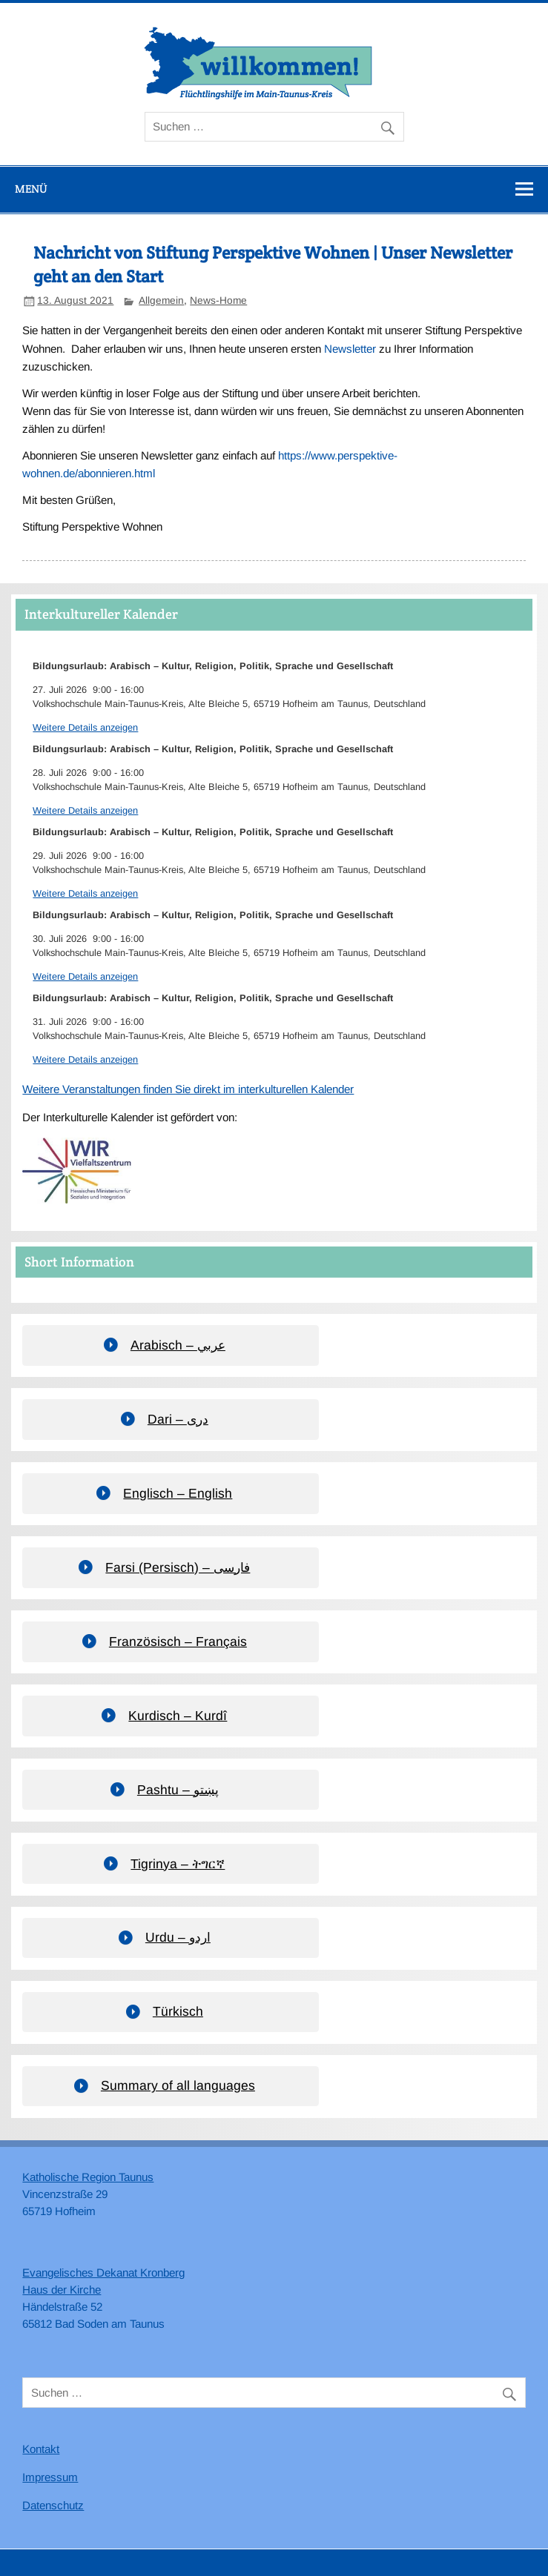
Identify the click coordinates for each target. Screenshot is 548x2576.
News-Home (218, 300)
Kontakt (40, 2449)
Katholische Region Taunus (87, 2177)
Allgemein (161, 300)
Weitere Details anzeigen (85, 727)
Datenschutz (53, 2505)
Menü (31, 189)
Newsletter (350, 348)
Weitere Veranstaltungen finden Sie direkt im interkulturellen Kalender (188, 1089)
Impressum (50, 2477)
